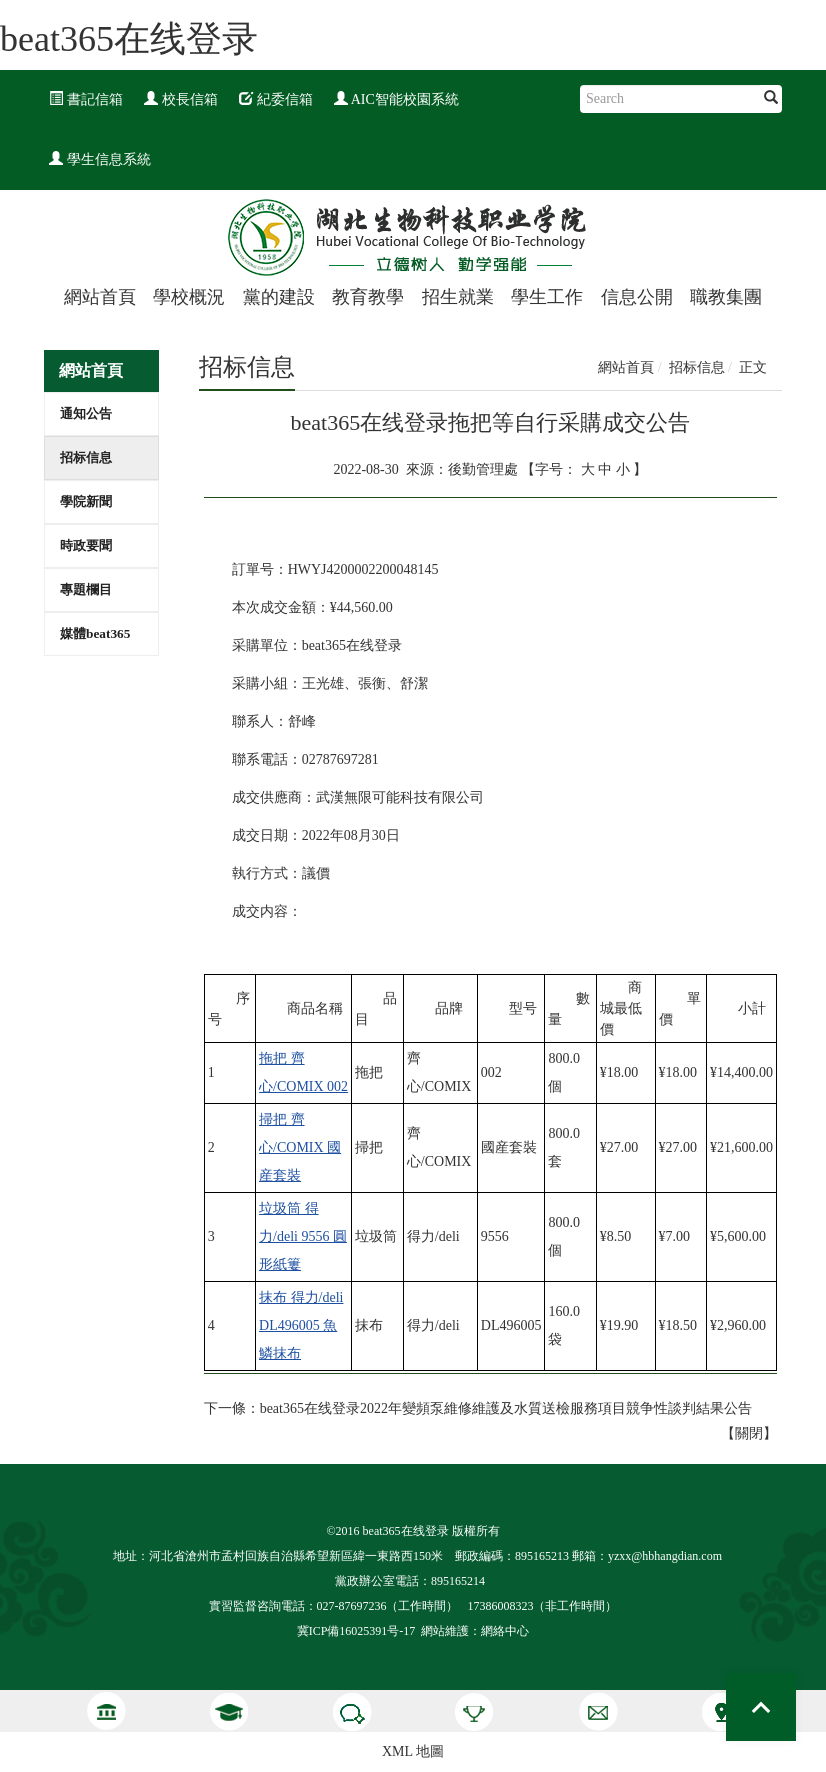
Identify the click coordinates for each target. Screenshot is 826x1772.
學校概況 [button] (189, 297)
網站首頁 (100, 297)
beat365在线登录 (129, 39)
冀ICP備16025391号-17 (356, 1631)
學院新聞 (86, 501)
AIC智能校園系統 (396, 99)
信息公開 (637, 297)
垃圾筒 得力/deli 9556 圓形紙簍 (303, 1236)
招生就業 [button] (458, 297)
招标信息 (86, 457)
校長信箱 (181, 99)
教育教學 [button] (368, 297)
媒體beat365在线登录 (95, 640)
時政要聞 (86, 545)
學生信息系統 (100, 159)
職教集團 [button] (726, 297)
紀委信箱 (276, 99)
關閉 (749, 1433)
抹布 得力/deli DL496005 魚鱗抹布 (301, 1325)
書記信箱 (86, 99)
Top (761, 1707)
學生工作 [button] (547, 297)
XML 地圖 (413, 1751)
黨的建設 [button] (279, 297)
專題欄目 (86, 589)
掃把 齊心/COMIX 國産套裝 (300, 1147)
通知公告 (86, 413)
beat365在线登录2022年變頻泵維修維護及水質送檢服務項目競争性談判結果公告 (506, 1408)
